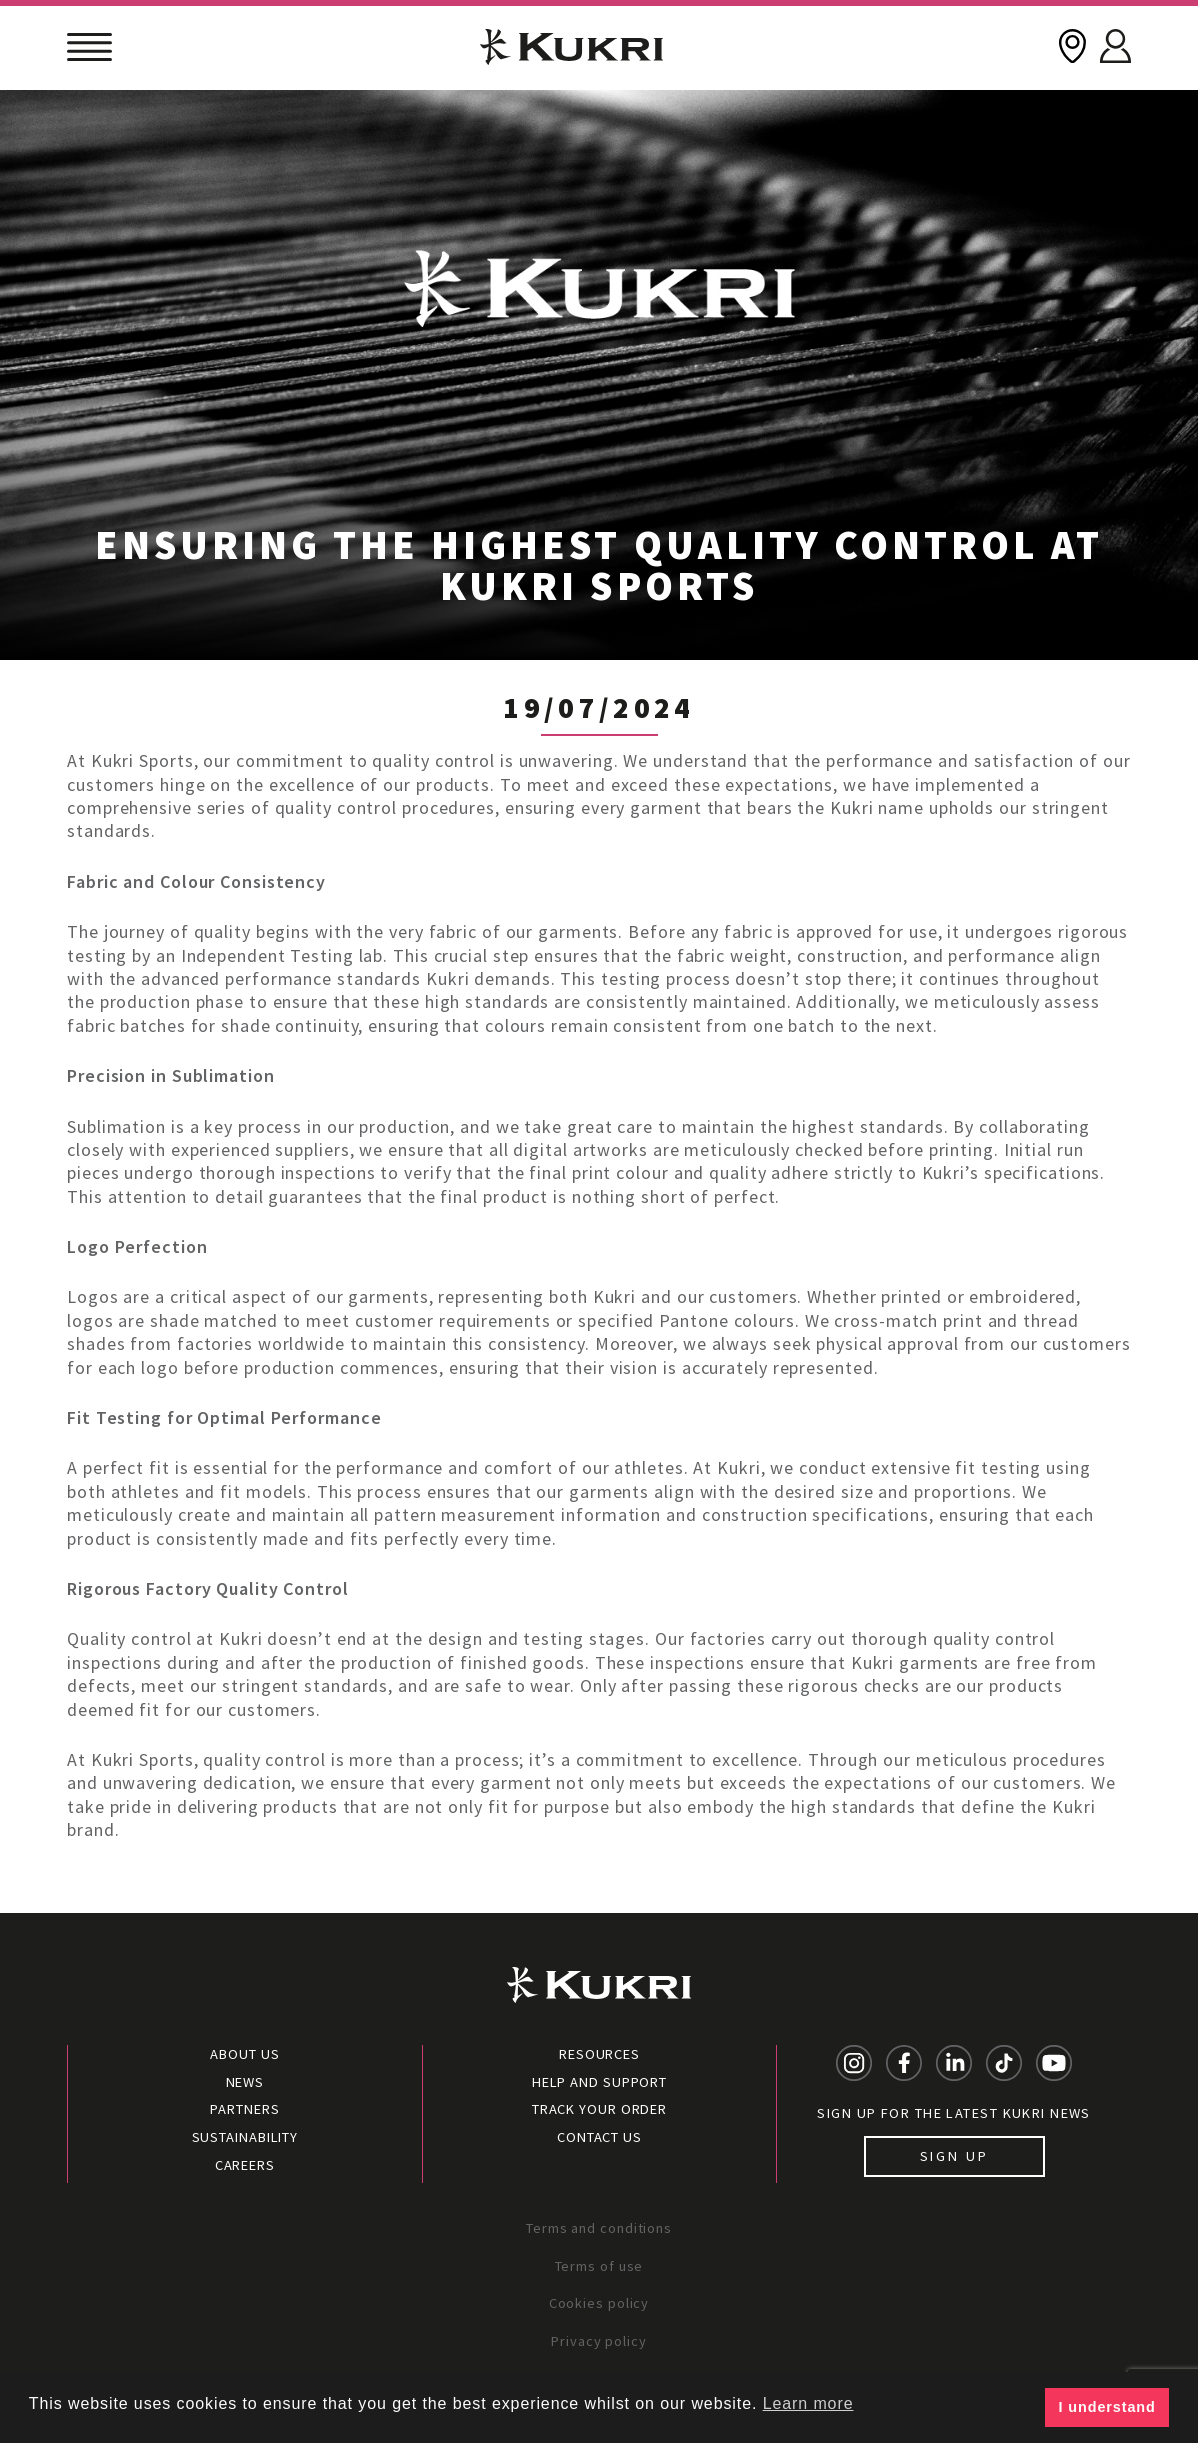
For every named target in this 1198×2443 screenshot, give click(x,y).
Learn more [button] (808, 2403)
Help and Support (599, 2082)
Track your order (599, 2109)
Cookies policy (599, 2303)
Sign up (954, 2156)
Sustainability (245, 2137)
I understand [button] (1107, 2407)
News (245, 2082)
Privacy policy (599, 2341)
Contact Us (599, 2137)
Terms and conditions (599, 2228)
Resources (599, 2054)
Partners (244, 2109)
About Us (244, 2054)
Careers (245, 2165)
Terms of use (599, 2266)
